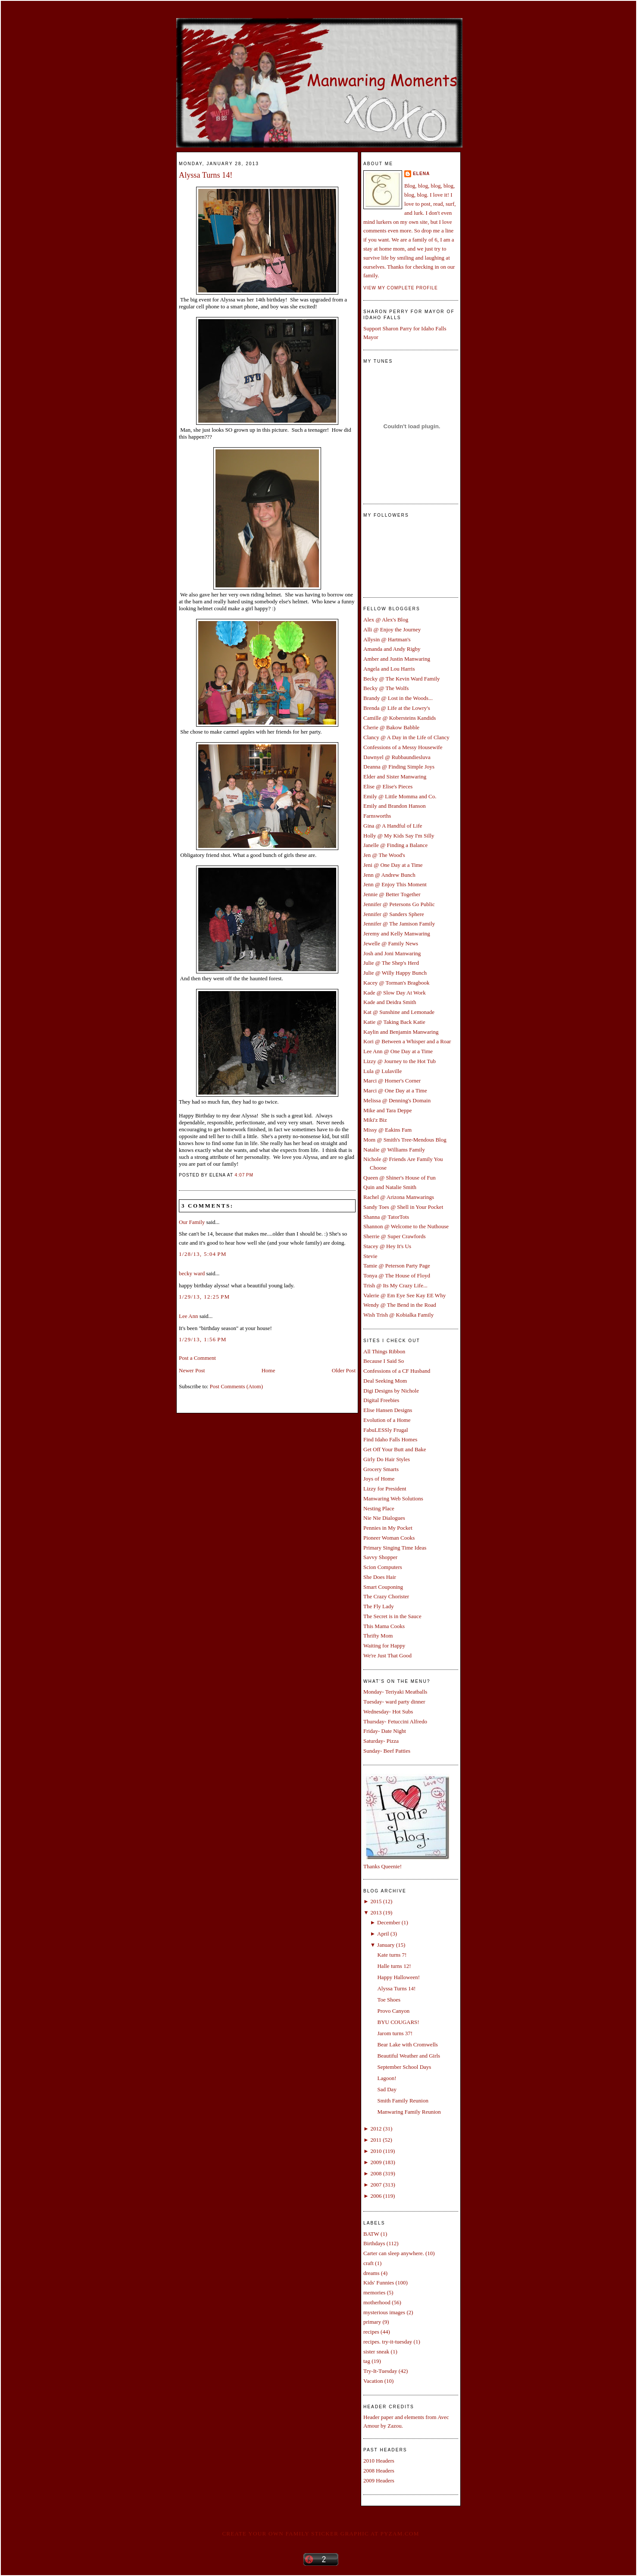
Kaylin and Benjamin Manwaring (400, 1032)
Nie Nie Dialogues (384, 1518)
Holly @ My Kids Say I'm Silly (398, 835)
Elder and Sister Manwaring (394, 776)
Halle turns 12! (394, 1966)
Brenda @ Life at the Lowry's (396, 708)
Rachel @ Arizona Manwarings (398, 1197)
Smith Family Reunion (402, 2100)
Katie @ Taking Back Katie (394, 1022)
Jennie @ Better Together (391, 894)
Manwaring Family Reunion (408, 2111)
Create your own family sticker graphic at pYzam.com (320, 2533)
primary (372, 2322)
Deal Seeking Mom (385, 1380)
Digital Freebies (381, 1400)
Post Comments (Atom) (236, 1386)
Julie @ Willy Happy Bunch (395, 973)
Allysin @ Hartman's (387, 639)
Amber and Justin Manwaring (396, 659)
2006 (375, 2196)
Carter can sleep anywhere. (393, 2253)
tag (366, 2361)
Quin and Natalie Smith (389, 1187)
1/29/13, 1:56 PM (203, 1339)
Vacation (373, 2381)
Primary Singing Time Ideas (394, 1547)
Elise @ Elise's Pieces (387, 786)
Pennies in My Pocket (387, 1528)
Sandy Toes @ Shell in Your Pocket (403, 1207)
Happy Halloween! (398, 1977)
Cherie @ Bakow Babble (391, 727)
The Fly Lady (378, 1606)
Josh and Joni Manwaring (392, 953)
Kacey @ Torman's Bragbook (396, 982)
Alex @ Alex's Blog (385, 619)
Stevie (370, 1256)
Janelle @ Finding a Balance (395, 845)
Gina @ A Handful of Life (392, 825)
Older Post (344, 1370)
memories (374, 2292)
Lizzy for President (384, 1488)
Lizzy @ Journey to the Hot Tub (399, 1061)
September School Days (404, 2067)
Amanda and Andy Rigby (392, 649)
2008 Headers (378, 2470)
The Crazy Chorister (386, 1596)
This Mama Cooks (384, 1626)
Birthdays (374, 2243)
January (385, 1945)
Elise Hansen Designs (387, 1410)
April (383, 1933)
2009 (375, 2162)
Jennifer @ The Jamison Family (399, 923)
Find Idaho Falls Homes (390, 1439)
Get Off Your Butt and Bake (394, 1449)
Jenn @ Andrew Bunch (389, 875)
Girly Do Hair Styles (386, 1459)
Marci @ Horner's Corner (392, 1080)
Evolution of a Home (386, 1420)
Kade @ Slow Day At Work (394, 992)
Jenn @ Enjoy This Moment (395, 884)
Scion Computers (382, 1567)
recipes (371, 2331)
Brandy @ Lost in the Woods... (398, 698)
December (388, 1922)
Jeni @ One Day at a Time (393, 865)
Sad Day (386, 2089)
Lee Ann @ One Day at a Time (398, 1051)
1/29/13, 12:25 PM (204, 1296)
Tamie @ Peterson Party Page (396, 1265)
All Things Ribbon (384, 1351)
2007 (375, 2184)
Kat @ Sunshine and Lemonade (398, 1012)
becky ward (192, 1273)
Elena (421, 173)
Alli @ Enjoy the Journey (392, 629)
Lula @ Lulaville (382, 1071)
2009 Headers (378, 2480)
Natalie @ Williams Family (394, 1149)
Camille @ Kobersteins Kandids (399, 718)
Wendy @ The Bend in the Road (399, 1305)
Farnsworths (377, 816)
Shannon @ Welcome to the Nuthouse (406, 1226)
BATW (371, 2234)
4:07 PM (244, 1175)
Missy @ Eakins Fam (387, 1129)
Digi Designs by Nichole (391, 1390)
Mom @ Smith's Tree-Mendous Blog (405, 1139)
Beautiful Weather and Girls (408, 2055)
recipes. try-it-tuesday (387, 2341)
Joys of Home (378, 1478)
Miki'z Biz (375, 1120)
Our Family (192, 1222)
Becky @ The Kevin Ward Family (401, 678)
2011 (375, 2140)
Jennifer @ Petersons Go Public (399, 904)
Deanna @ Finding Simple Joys (398, 766)
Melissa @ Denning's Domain (397, 1100)
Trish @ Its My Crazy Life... (395, 1285)
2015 (375, 1901)
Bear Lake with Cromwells (407, 2044)
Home (268, 1370)
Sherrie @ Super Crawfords (394, 1236)
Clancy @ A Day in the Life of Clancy (406, 737)
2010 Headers (378, 2460)
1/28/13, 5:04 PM (203, 1254)
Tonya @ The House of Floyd (396, 1275)
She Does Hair (379, 1577)
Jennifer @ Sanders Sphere (393, 914)
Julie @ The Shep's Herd (391, 963)
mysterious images (384, 2312)
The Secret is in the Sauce (392, 1616)
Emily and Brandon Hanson (394, 806)
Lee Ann (188, 1316)
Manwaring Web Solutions (393, 1498)
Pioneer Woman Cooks (389, 1537)
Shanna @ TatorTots (386, 1217)
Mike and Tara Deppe (387, 1110)
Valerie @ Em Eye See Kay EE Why (404, 1295)
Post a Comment (197, 1358)
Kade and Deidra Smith (389, 1002)
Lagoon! (386, 2078)
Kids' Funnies (378, 2282)
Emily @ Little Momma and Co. (399, 796)
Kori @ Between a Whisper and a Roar (407, 1041)
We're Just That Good (387, 1655)
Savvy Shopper (380, 1557)
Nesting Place (378, 1508)
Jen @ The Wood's (384, 855)
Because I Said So (383, 1361)
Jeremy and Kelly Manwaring (396, 933)
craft (368, 2263)
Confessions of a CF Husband (396, 1371)
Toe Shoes (388, 1999)
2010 (375, 2151)
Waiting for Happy (384, 1645)
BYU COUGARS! (398, 2022)
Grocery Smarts (381, 1469)
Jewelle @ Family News (390, 943)
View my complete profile (400, 288)
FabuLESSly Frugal (385, 1430)
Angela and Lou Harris (389, 668)
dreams (371, 2273)
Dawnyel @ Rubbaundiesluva (397, 757)
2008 (375, 2173)
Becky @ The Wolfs (386, 688)
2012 (375, 2128)
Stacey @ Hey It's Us (387, 1246)
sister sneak (376, 2351)
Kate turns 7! (391, 1955)
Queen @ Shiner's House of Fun (399, 1177)
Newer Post (192, 1370)
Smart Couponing (383, 1587)
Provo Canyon (393, 2011)
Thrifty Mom (378, 1635)
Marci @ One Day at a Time (395, 1090)
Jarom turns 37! (394, 2033)
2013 (375, 1912)
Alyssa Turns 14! (205, 175)
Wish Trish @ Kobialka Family (398, 1315)
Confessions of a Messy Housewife (402, 747)
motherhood (376, 2302)
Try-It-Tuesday (380, 2371)
